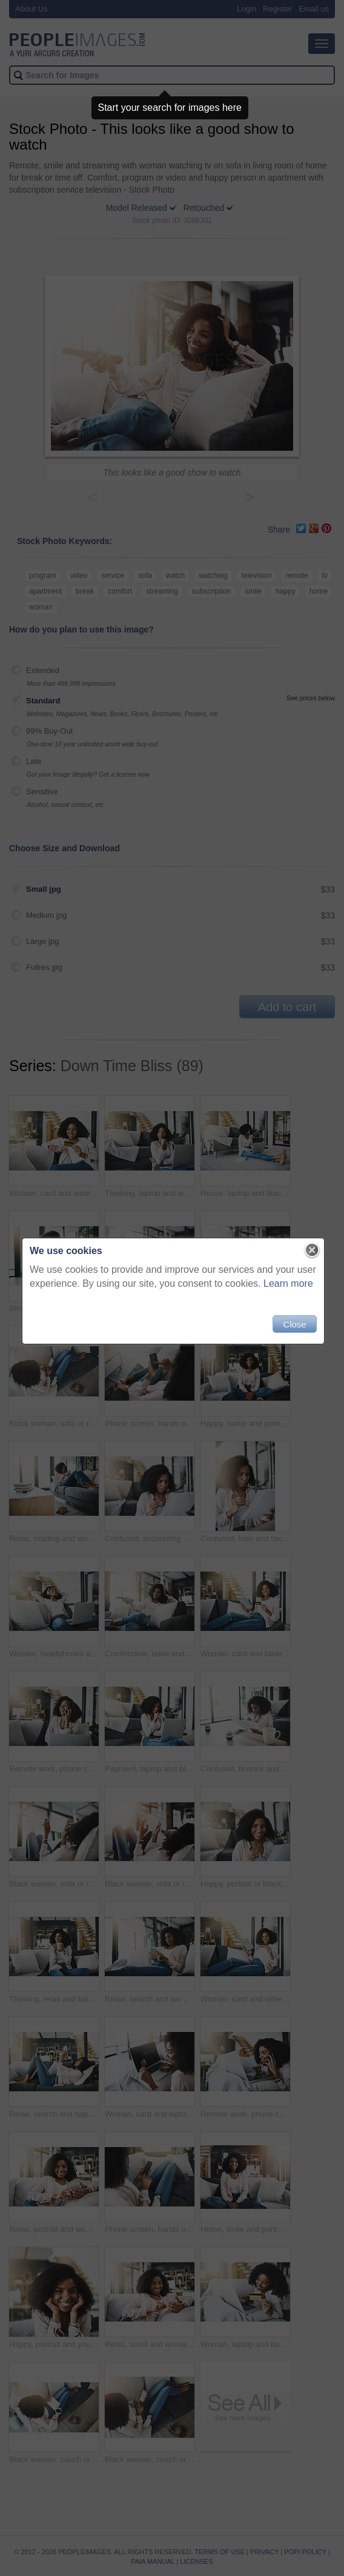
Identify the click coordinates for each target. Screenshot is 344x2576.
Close (293, 1329)
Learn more (287, 1288)
